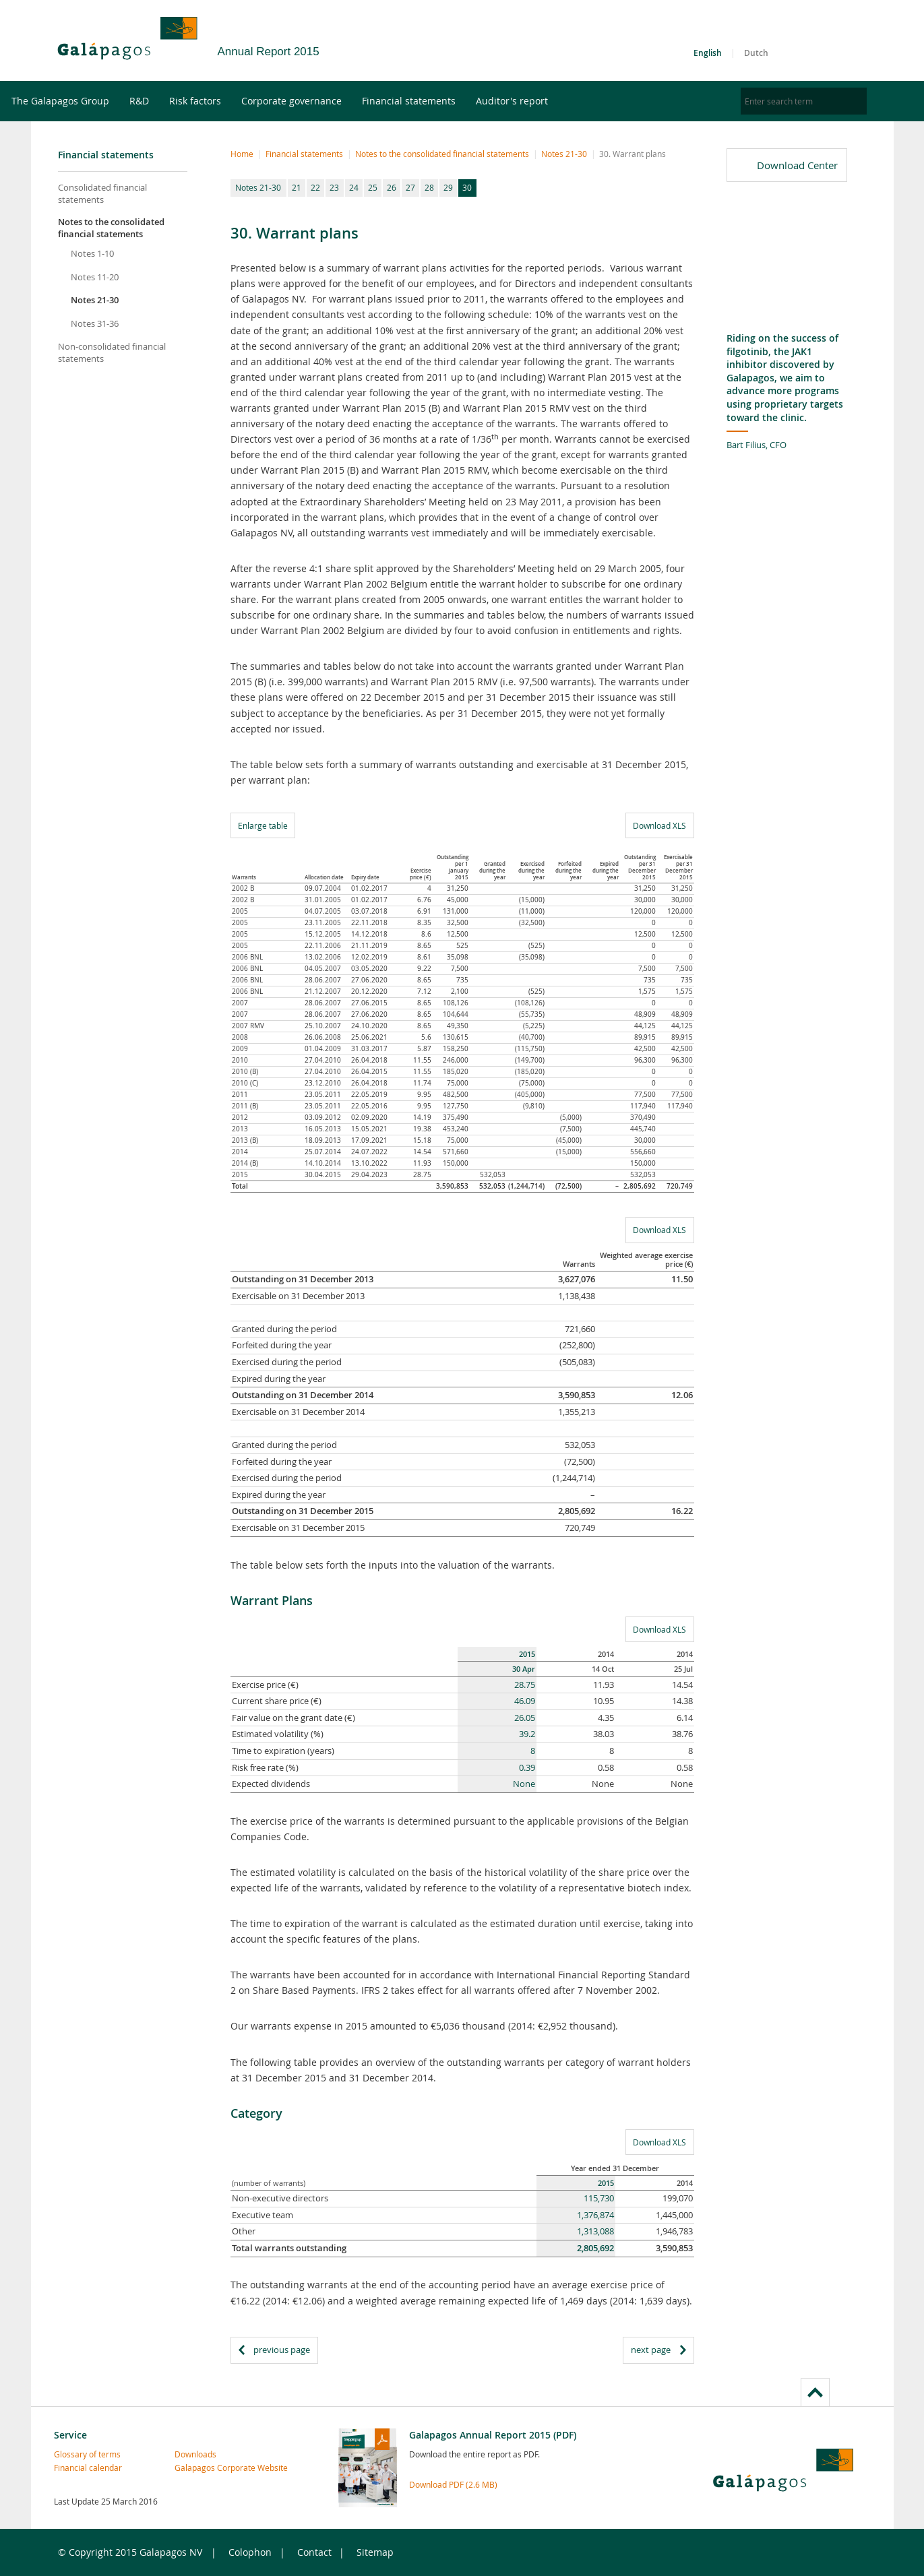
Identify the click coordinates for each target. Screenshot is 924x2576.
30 (467, 187)
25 (372, 187)
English (708, 53)
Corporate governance (331, 100)
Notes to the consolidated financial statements (111, 228)
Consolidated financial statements (102, 193)
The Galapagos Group (100, 100)
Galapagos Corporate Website (204, 2467)
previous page (281, 2350)
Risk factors (235, 100)
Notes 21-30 (95, 300)
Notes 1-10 (92, 253)
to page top (815, 2392)
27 (410, 187)
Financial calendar (83, 2467)
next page (651, 2350)
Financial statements (448, 100)
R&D (179, 100)
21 (296, 187)
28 (429, 187)
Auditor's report (552, 100)
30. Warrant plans (632, 153)
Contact (314, 2552)
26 (391, 187)
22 (315, 187)
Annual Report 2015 (268, 51)
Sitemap (375, 2552)
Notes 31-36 (95, 323)
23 (334, 187)
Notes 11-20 (95, 277)
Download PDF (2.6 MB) (453, 2484)
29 (448, 187)
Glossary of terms (83, 2454)
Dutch (756, 53)
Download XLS (655, 825)
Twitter (810, 43)
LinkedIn (853, 43)
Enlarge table (263, 825)
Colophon (250, 2552)
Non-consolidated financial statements (112, 352)
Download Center (797, 165)
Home (241, 153)
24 (354, 187)
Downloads (195, 2454)
